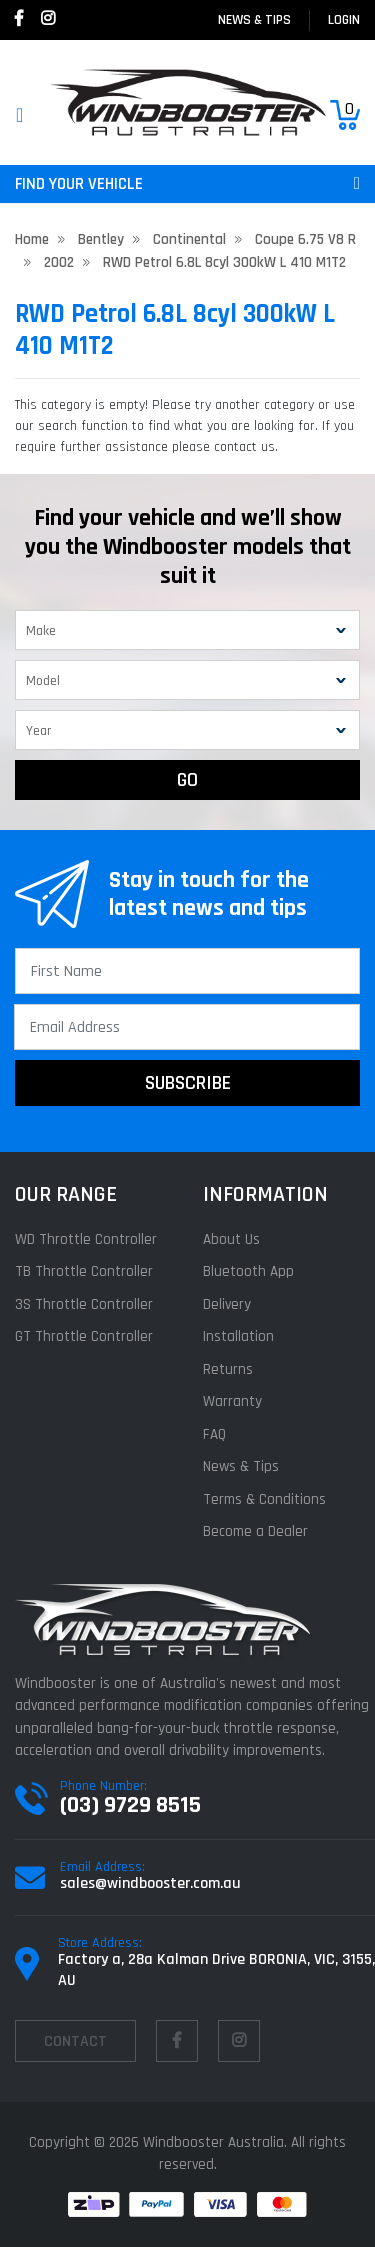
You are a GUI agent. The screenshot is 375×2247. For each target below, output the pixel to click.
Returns (228, 1369)
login (344, 20)
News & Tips (254, 20)
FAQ (214, 1434)
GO (187, 780)
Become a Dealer (255, 1531)
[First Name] (187, 971)
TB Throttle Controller (84, 1271)
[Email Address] (187, 1027)
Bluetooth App (248, 1271)
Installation (238, 1336)
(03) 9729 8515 (130, 1805)
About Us (231, 1239)
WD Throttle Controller (86, 1239)
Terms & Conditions (264, 1499)
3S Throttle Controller (84, 1304)
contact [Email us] (75, 2041)
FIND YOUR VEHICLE (187, 184)
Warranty (232, 1401)
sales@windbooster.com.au (150, 1883)
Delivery (227, 1304)
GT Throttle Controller (84, 1336)
